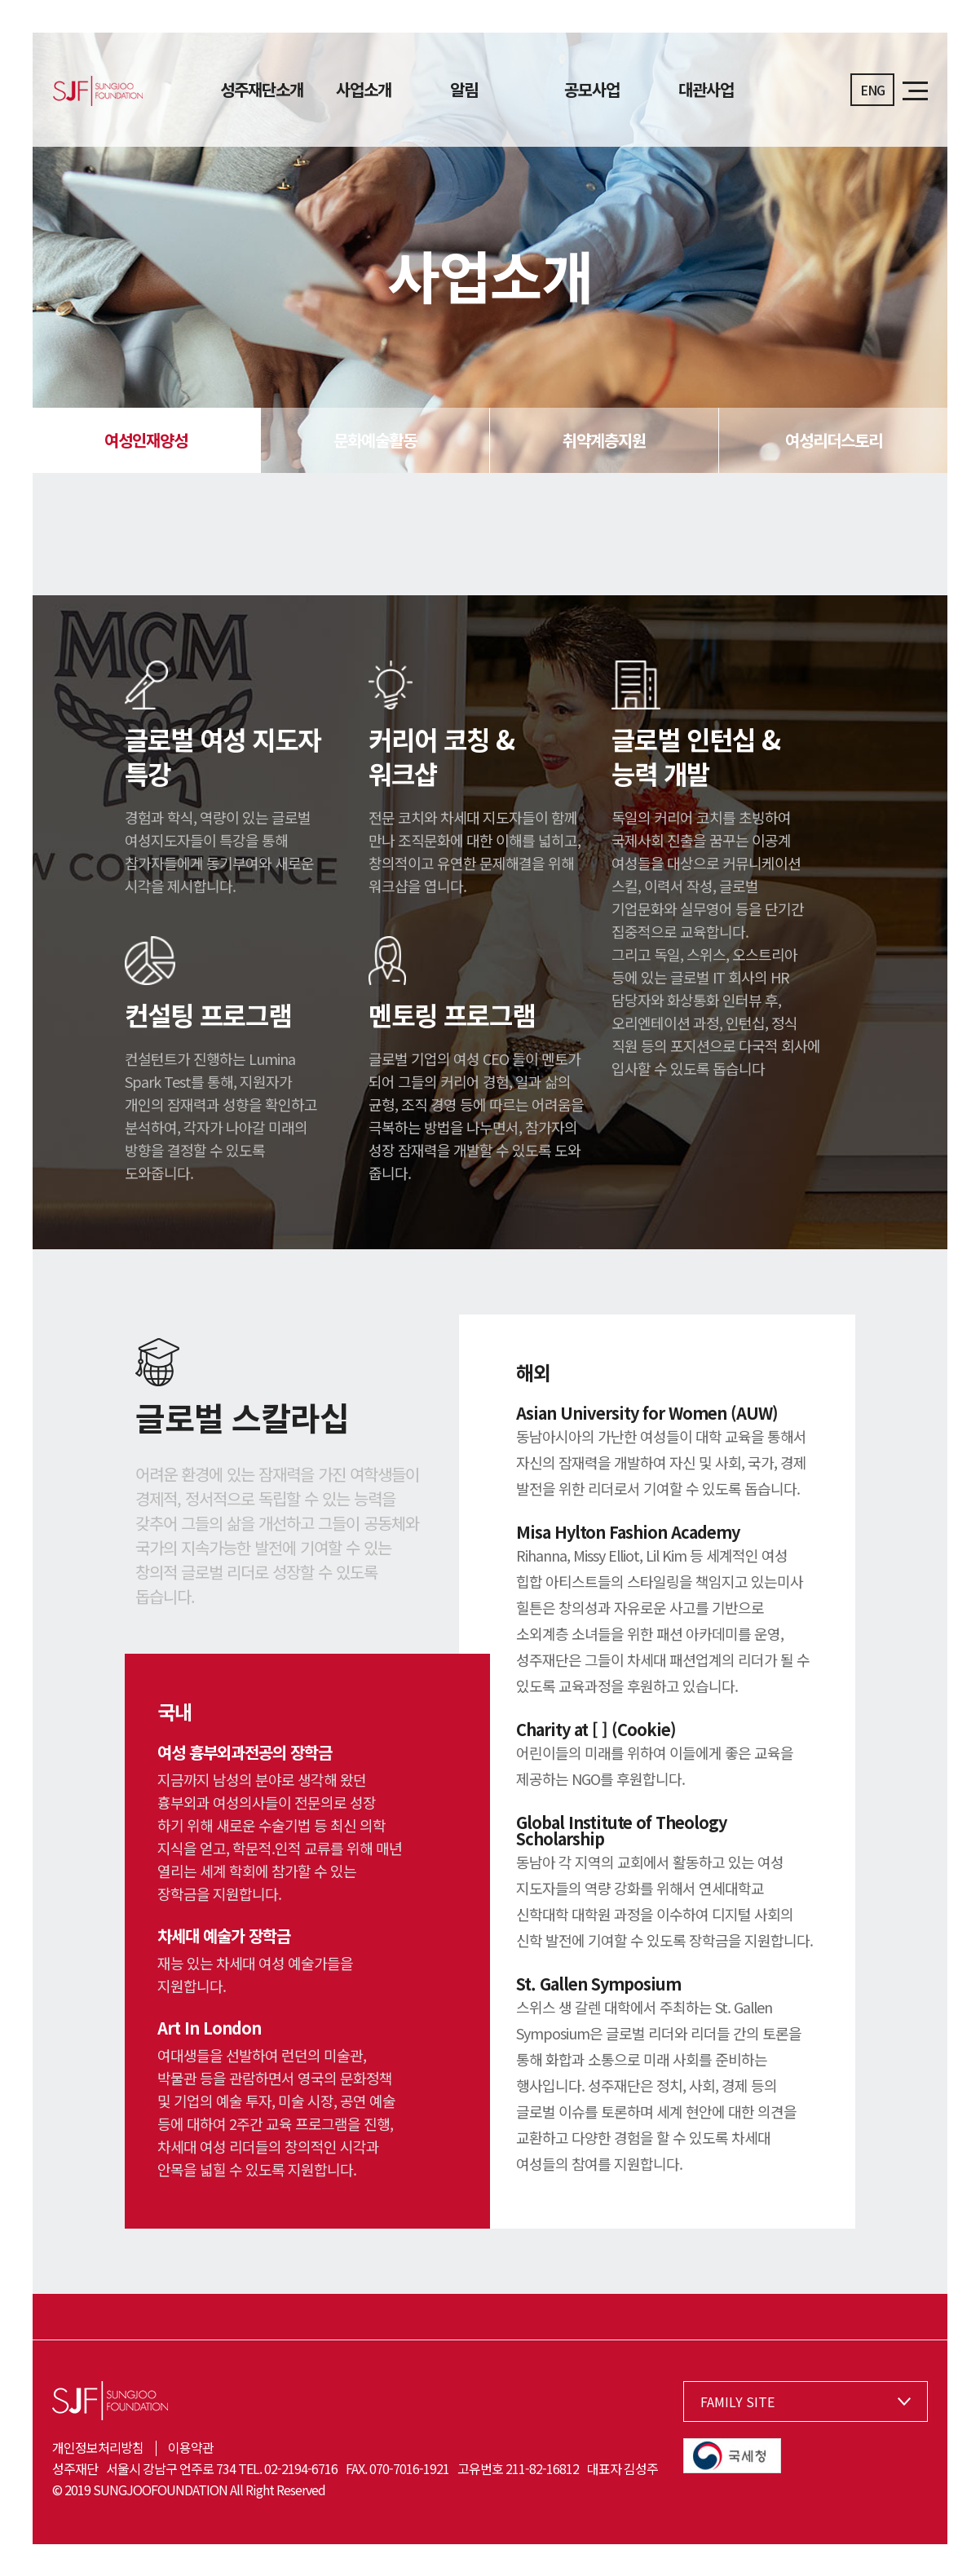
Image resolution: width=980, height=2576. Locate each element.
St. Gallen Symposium (598, 1983)
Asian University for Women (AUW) (647, 1413)
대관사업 (706, 90)
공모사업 (592, 90)
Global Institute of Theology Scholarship (621, 1830)
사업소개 (363, 90)
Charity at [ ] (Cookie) (596, 1729)
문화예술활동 (375, 440)
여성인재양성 (146, 440)
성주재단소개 (261, 90)
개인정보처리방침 (97, 2447)
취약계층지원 (604, 440)
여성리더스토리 (833, 440)
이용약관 (191, 2447)
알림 (464, 90)
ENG (872, 89)
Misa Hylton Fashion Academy (627, 1532)
